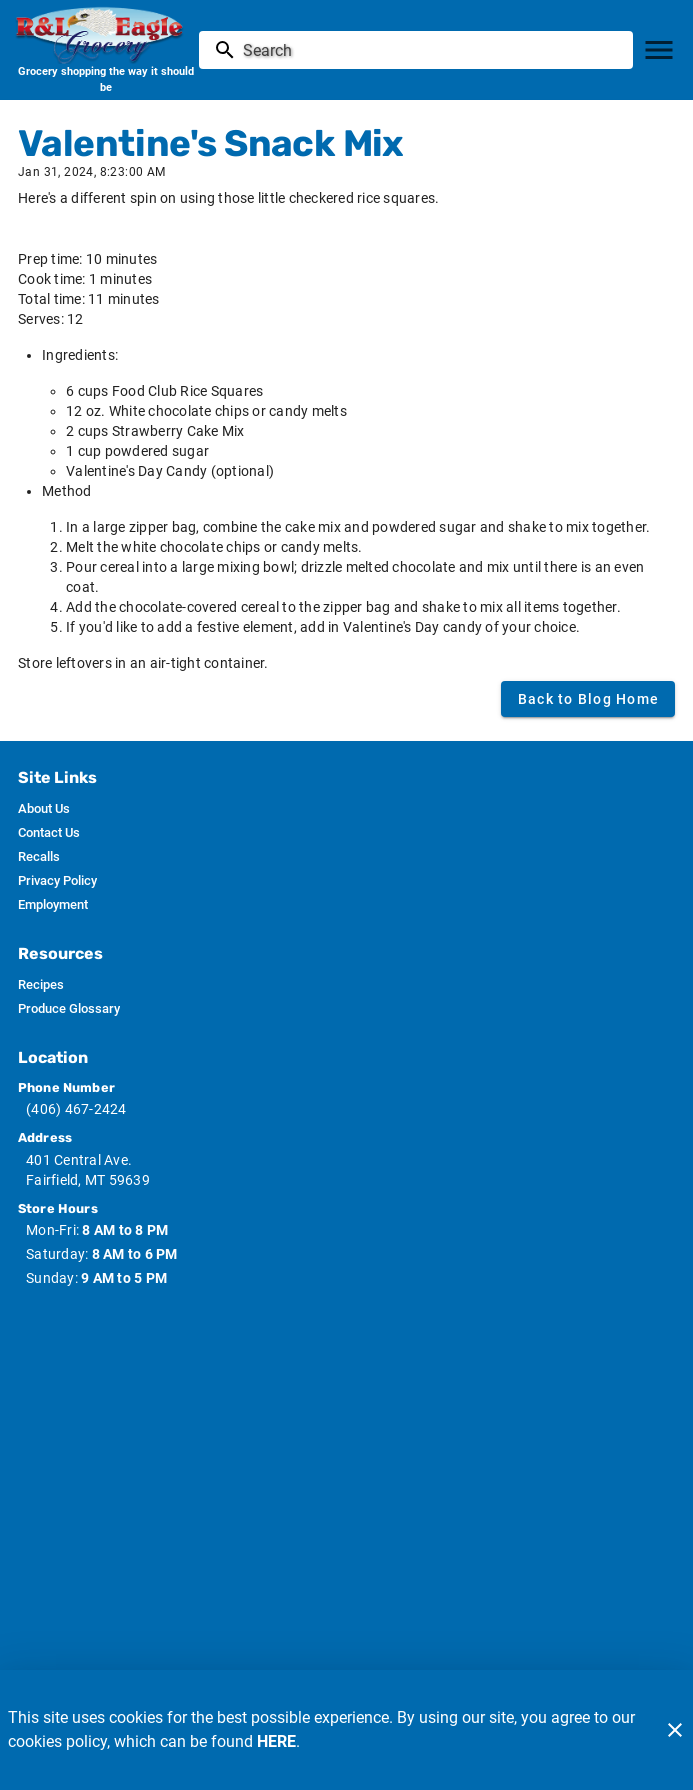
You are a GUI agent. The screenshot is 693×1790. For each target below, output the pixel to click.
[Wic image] (347, 1398)
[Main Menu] (659, 50)
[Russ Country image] (347, 1534)
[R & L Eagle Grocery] (105, 34)
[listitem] (44, 809)
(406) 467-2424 (76, 1109)
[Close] (675, 1730)
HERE (276, 1741)
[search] (430, 50)
